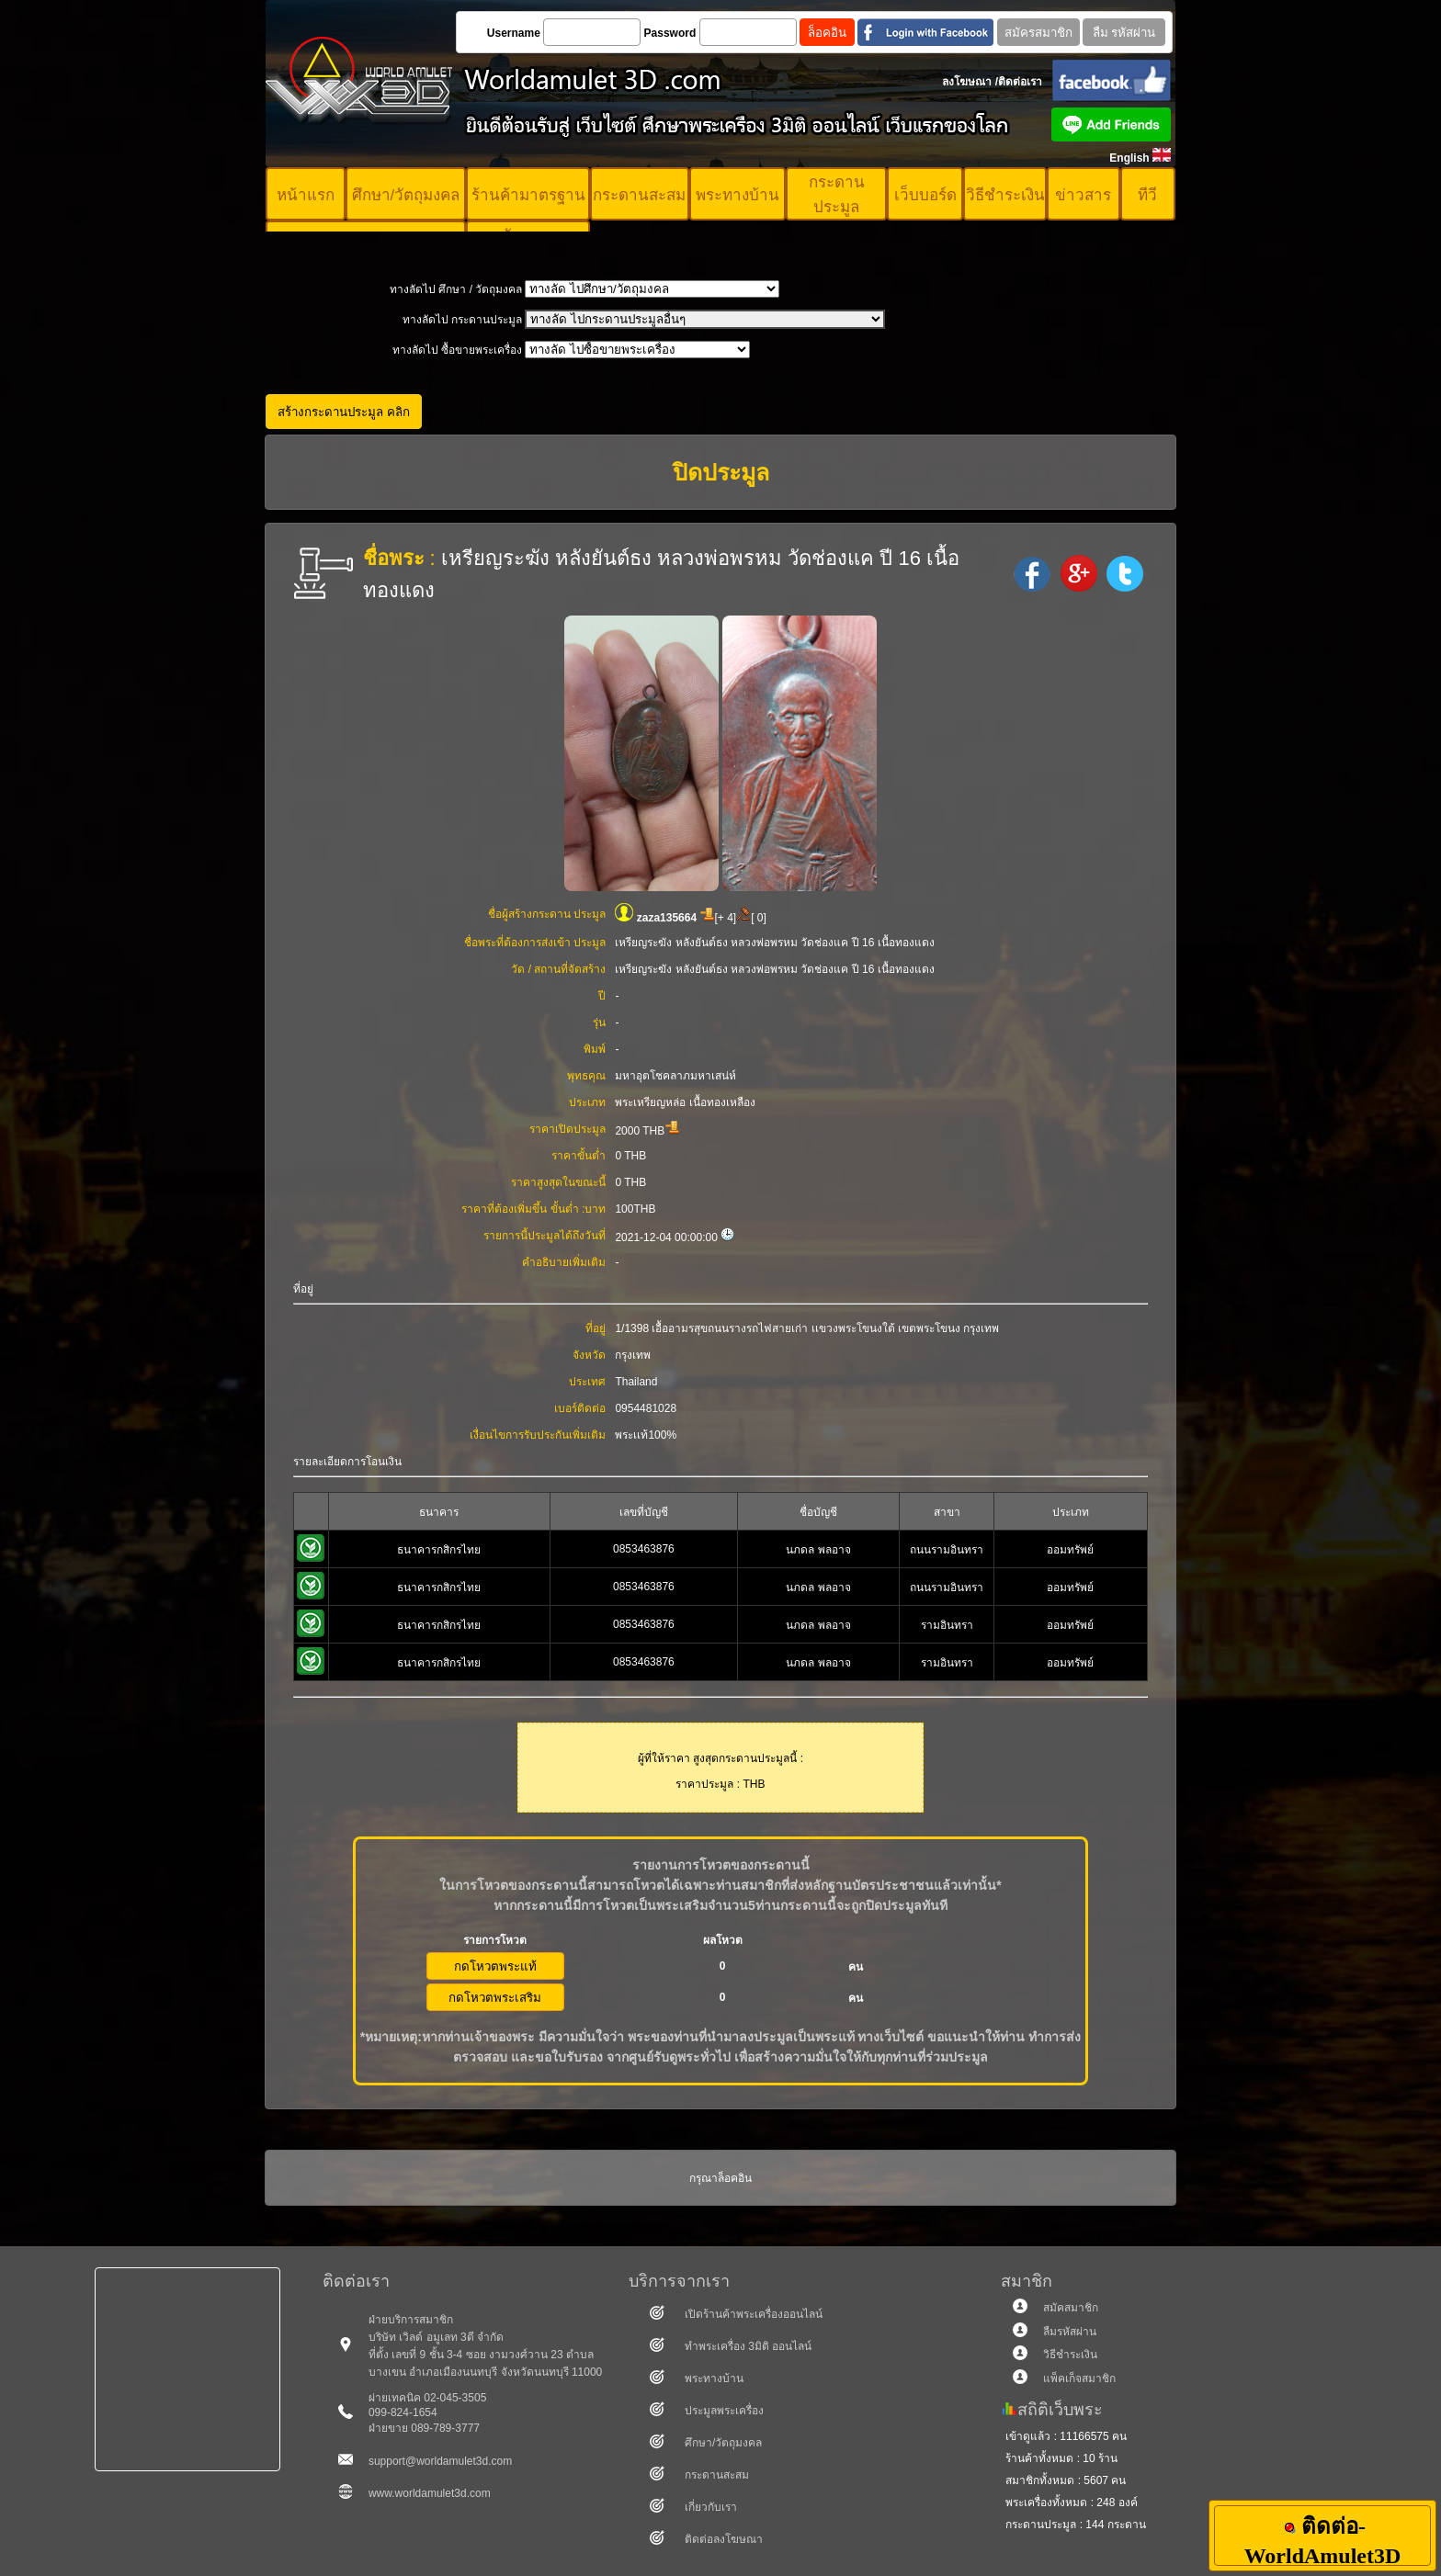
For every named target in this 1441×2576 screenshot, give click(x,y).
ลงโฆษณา (967, 81)
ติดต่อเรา (1020, 81)
